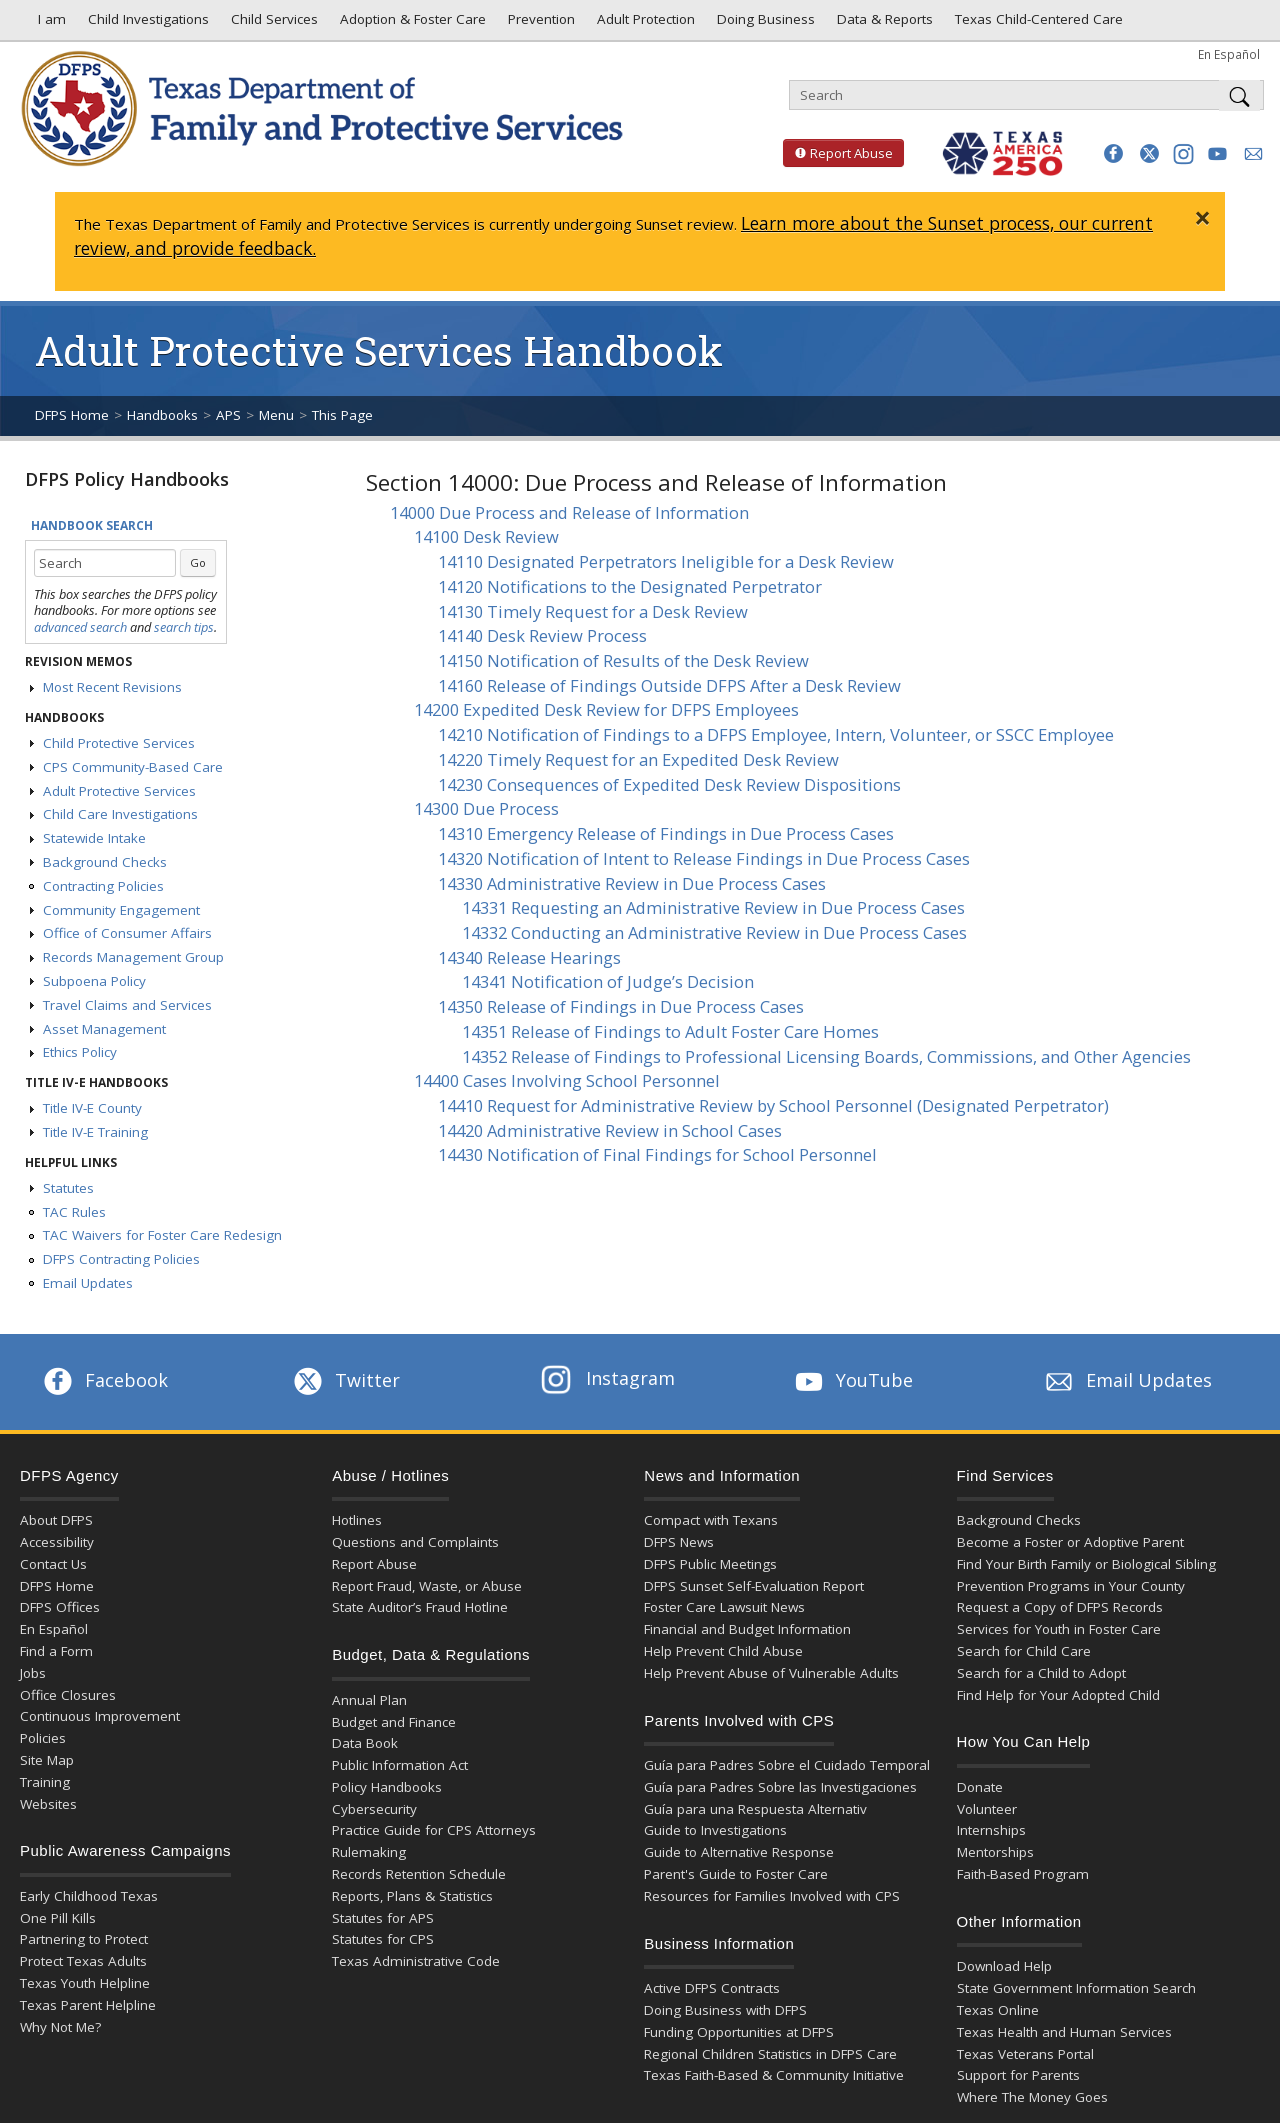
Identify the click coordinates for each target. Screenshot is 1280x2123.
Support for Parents (1018, 2075)
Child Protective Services (119, 743)
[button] (1113, 153)
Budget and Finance (394, 1722)
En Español (1229, 54)
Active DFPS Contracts (712, 1988)
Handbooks (162, 415)
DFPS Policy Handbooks (127, 479)
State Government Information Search (1076, 1988)
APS (228, 415)
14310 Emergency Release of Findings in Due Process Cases (666, 833)
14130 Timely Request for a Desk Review (593, 611)
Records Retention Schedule (419, 1874)
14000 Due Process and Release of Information (569, 512)
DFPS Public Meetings (710, 1564)
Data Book (365, 1743)
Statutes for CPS (383, 1939)
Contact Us (53, 1564)
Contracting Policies (103, 886)
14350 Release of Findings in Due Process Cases (621, 1006)
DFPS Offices (60, 1607)
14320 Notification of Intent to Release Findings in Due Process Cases (704, 858)
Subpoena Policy (94, 981)
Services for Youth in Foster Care (1059, 1629)
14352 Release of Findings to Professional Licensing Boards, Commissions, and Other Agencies (826, 1056)
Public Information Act (400, 1765)
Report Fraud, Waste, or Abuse (427, 1586)
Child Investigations (146, 24)
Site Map (47, 1760)
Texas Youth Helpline (85, 1983)
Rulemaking (369, 1852)
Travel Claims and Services (127, 1005)
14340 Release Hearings (529, 957)
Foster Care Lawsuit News (724, 1607)
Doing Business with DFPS (725, 2010)
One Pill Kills (58, 1918)
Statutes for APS (383, 1918)
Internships (991, 1830)
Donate (980, 1787)
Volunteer (987, 1809)
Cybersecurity (374, 1809)
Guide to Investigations (715, 1830)
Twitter (345, 1380)
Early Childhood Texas (89, 1896)
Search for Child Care (1024, 1651)
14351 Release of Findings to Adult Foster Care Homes (670, 1031)
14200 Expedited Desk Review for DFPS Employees (606, 709)
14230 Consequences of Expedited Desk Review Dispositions (669, 784)
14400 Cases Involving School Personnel (567, 1080)
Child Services (272, 24)
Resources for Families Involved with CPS (772, 1896)
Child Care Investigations (120, 814)
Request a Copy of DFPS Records (1060, 1607)
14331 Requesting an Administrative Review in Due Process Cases (713, 907)
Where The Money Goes (1032, 2097)
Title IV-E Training (95, 1132)
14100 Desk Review (486, 536)
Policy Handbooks (387, 1787)
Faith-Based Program (1023, 1874)
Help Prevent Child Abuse (723, 1651)
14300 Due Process (486, 808)
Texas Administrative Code (416, 1961)
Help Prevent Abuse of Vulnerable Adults (771, 1673)
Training (45, 1782)
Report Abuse (838, 153)
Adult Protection (644, 24)
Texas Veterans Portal (1025, 2054)
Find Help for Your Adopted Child (1058, 1695)
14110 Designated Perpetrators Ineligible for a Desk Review (666, 561)
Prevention (539, 24)
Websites (48, 1804)
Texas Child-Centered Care (1037, 24)
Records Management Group (133, 957)
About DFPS (56, 1520)
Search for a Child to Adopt (1041, 1673)
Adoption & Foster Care (411, 24)
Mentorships (995, 1852)
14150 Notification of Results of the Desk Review (623, 660)
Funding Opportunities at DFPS (739, 2032)
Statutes (68, 1188)
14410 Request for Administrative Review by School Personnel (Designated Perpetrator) (773, 1105)
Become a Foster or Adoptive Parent (1070, 1542)
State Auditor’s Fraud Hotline (420, 1607)
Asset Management (104, 1029)
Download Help (1004, 1966)
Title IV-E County (92, 1108)
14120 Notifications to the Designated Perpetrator (630, 586)
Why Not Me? (60, 2027)
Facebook (104, 1380)
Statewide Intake (94, 838)
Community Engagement (121, 910)
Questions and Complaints (415, 1542)
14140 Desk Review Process (542, 635)
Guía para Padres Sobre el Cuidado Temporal (787, 1765)
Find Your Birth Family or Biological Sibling (1086, 1564)
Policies (43, 1738)
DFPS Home (72, 415)
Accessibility (57, 1542)
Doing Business (764, 24)
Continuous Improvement (100, 1716)
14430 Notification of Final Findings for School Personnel (657, 1154)
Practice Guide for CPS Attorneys (434, 1830)
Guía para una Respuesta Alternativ (755, 1809)
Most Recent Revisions (112, 687)
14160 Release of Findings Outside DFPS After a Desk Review (669, 685)
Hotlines (357, 1520)
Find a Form (56, 1651)
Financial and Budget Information (747, 1629)
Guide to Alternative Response (739, 1852)
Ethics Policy (80, 1052)
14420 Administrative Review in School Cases (610, 1130)
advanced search (80, 627)
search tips (184, 627)
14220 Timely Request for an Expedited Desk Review (638, 759)
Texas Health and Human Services (1064, 2032)
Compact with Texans (711, 1520)
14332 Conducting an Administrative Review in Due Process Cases (714, 932)
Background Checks (105, 862)
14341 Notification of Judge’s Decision (608, 981)
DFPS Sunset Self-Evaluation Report (754, 1586)
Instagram (608, 1378)
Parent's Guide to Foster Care (736, 1874)
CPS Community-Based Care (133, 767)
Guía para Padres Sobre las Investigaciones (780, 1787)
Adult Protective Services (119, 791)
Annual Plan (369, 1700)
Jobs (33, 1673)
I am (48, 24)
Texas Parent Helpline (88, 2005)
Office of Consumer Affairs (127, 933)
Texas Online (998, 2010)
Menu (276, 415)
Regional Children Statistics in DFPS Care (770, 2054)
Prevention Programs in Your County (1071, 1586)
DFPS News (679, 1542)
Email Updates (88, 1283)
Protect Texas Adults (83, 1961)
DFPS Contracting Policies (121, 1259)
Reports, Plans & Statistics (412, 1896)
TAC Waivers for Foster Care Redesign (162, 1235)
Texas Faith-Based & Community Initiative (774, 2075)
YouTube (852, 1380)
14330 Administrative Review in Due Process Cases (632, 883)
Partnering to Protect (84, 1939)
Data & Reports (883, 24)
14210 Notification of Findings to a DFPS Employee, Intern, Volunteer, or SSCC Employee (776, 734)
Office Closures (68, 1695)
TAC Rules (74, 1212)
